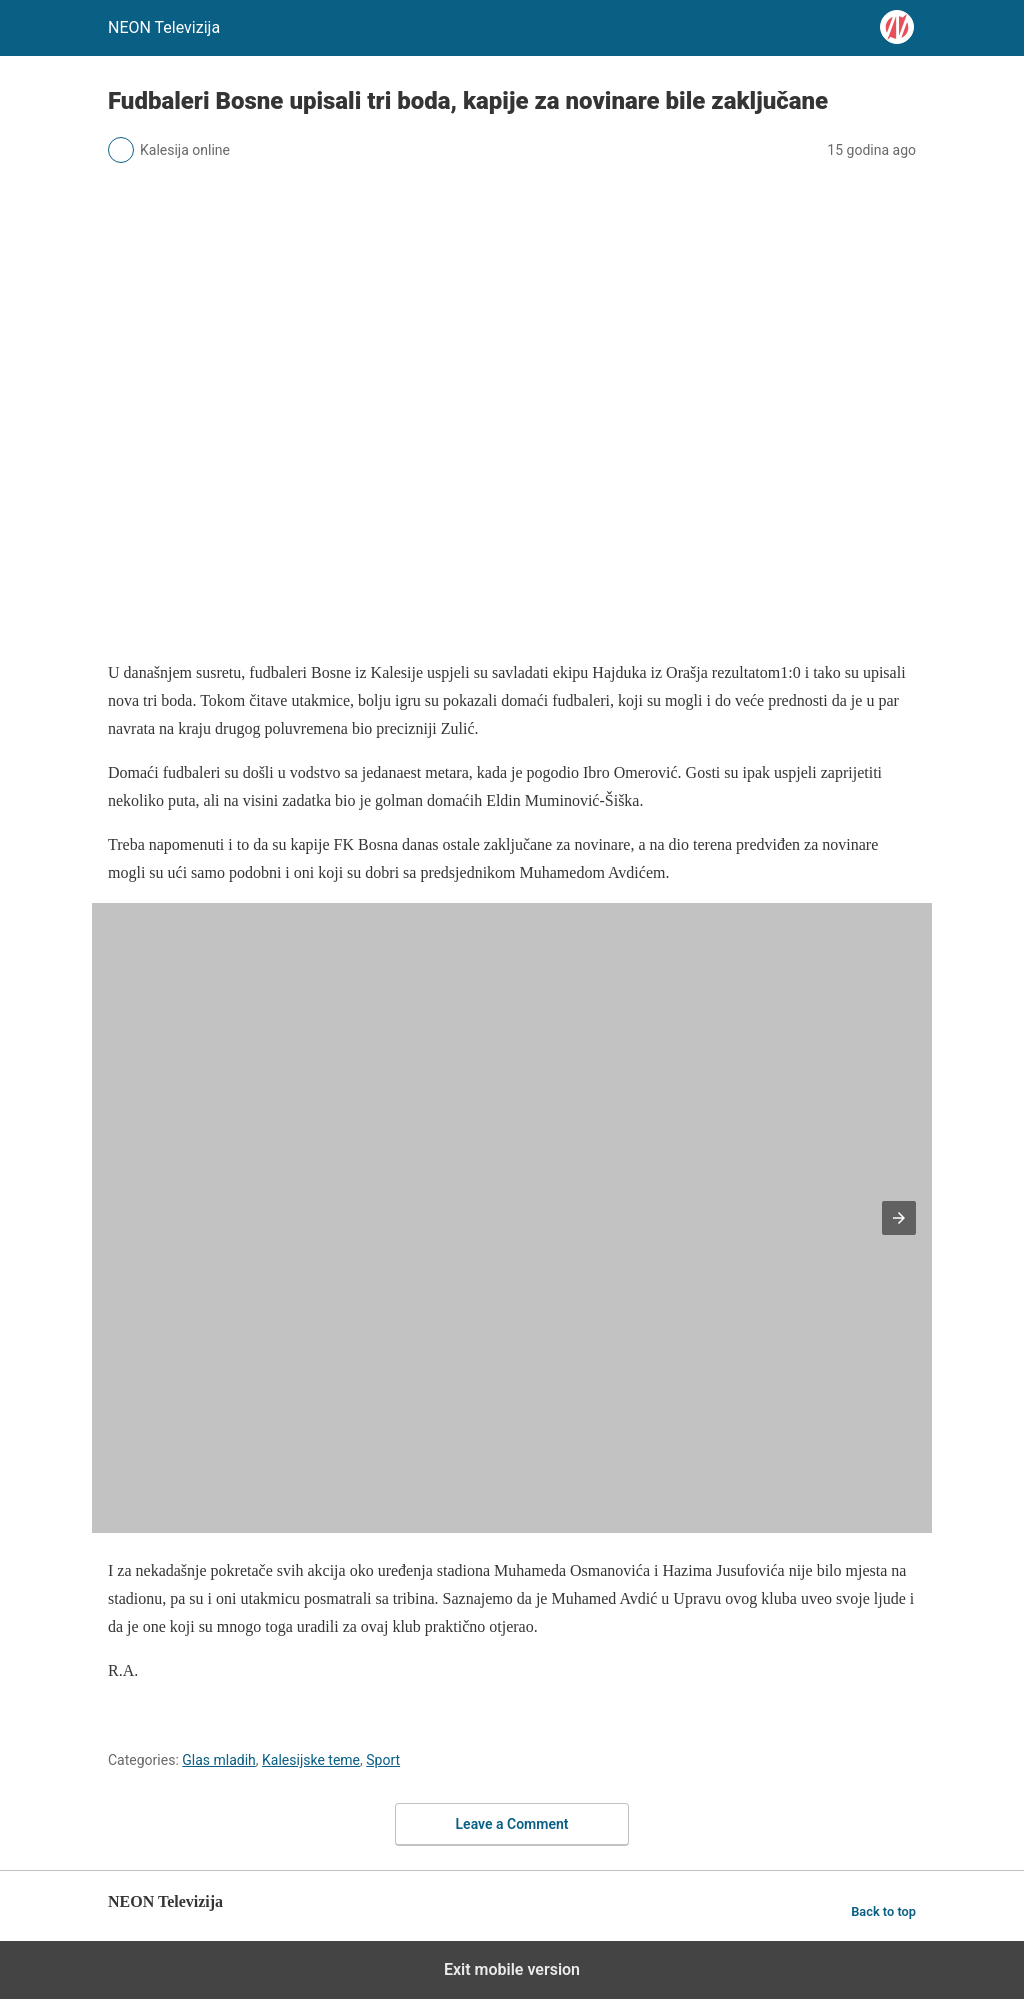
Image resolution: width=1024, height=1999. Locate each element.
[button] (899, 1218)
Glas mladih (219, 1760)
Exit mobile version (512, 1969)
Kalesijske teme (311, 1760)
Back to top (883, 1911)
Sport (383, 1760)
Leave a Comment (512, 1824)
